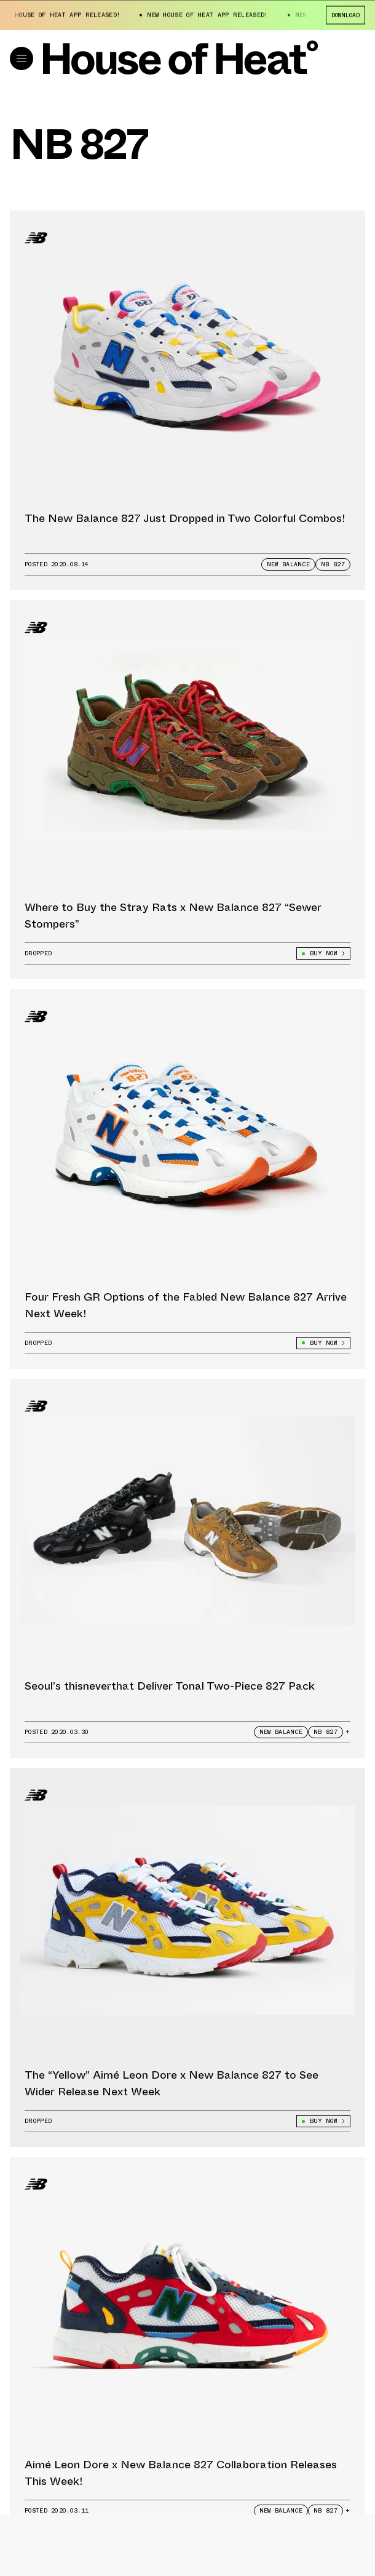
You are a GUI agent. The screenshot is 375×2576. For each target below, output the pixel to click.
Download (345, 14)
